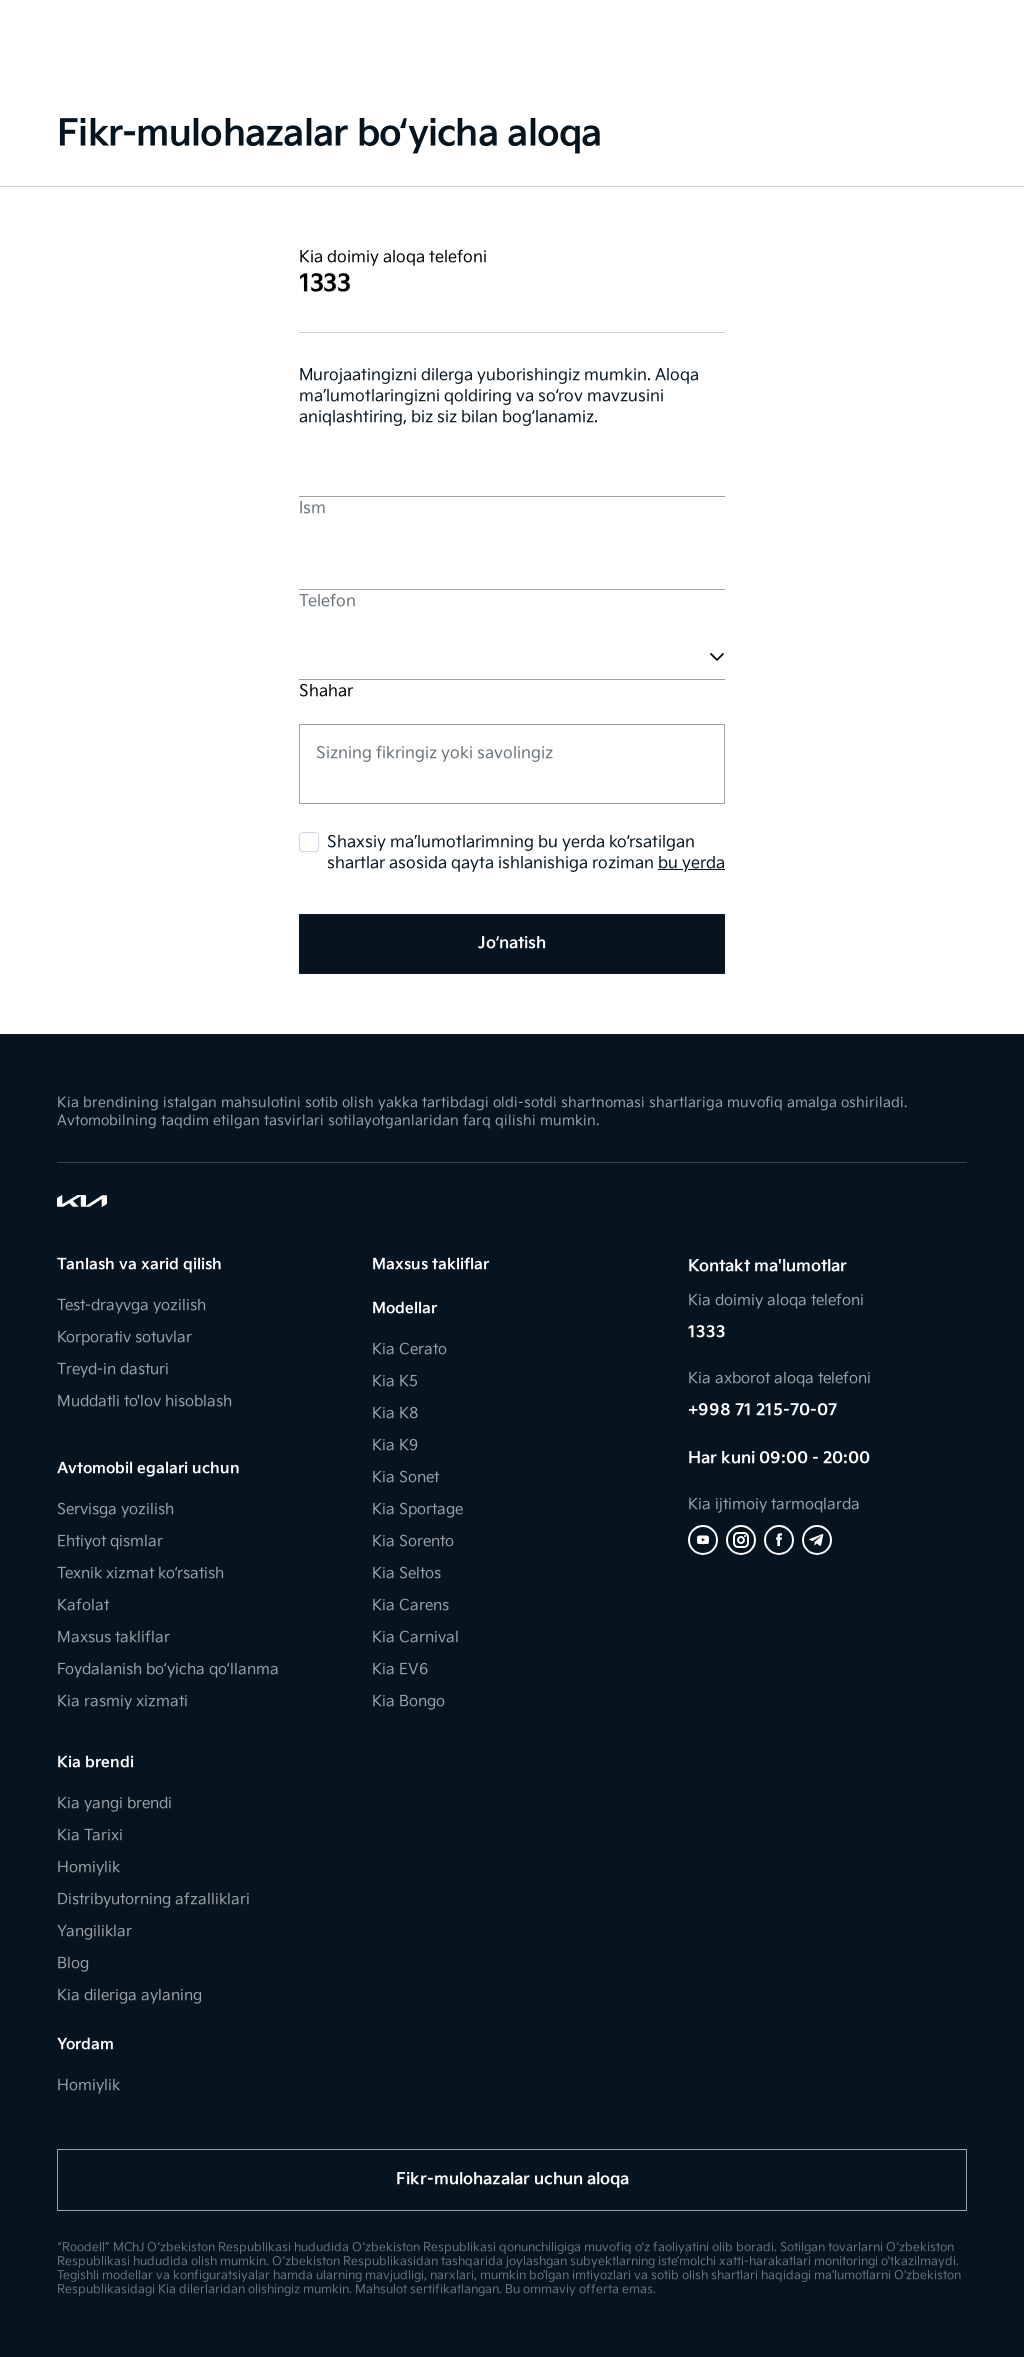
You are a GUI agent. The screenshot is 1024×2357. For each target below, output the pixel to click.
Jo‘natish (512, 943)
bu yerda (691, 863)
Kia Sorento (413, 1541)
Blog (73, 1963)
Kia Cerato (409, 1349)
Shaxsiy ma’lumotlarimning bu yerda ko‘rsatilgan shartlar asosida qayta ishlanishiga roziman (526, 853)
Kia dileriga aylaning (129, 1995)
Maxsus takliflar (113, 1637)
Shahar (326, 691)
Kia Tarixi (90, 1835)
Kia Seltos (406, 1573)
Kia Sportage (417, 1509)
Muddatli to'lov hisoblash (144, 1401)
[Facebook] (779, 1540)
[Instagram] (741, 1540)
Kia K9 (395, 1445)
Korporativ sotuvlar (124, 1337)
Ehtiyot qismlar (110, 1541)
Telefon (327, 601)
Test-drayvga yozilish (131, 1305)
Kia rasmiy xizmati (122, 1701)
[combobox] (301, 656)
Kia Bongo (408, 1701)
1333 (707, 1332)
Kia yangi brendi (114, 1803)
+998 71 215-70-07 (762, 1410)
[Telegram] (817, 1540)
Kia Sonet (405, 1477)
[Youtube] (703, 1540)
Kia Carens (410, 1605)
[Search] (934, 30)
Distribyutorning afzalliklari (153, 1899)
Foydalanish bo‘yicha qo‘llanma (168, 1669)
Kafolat (83, 1605)
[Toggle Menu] (26, 30)
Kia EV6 (400, 1669)
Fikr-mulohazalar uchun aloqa (512, 2179)
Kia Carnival (415, 1637)
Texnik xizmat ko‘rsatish (140, 1573)
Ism (312, 508)
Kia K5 (395, 1381)
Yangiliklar (94, 1931)
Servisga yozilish (115, 1509)
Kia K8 (395, 1413)
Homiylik (88, 1867)
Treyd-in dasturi (113, 1369)
